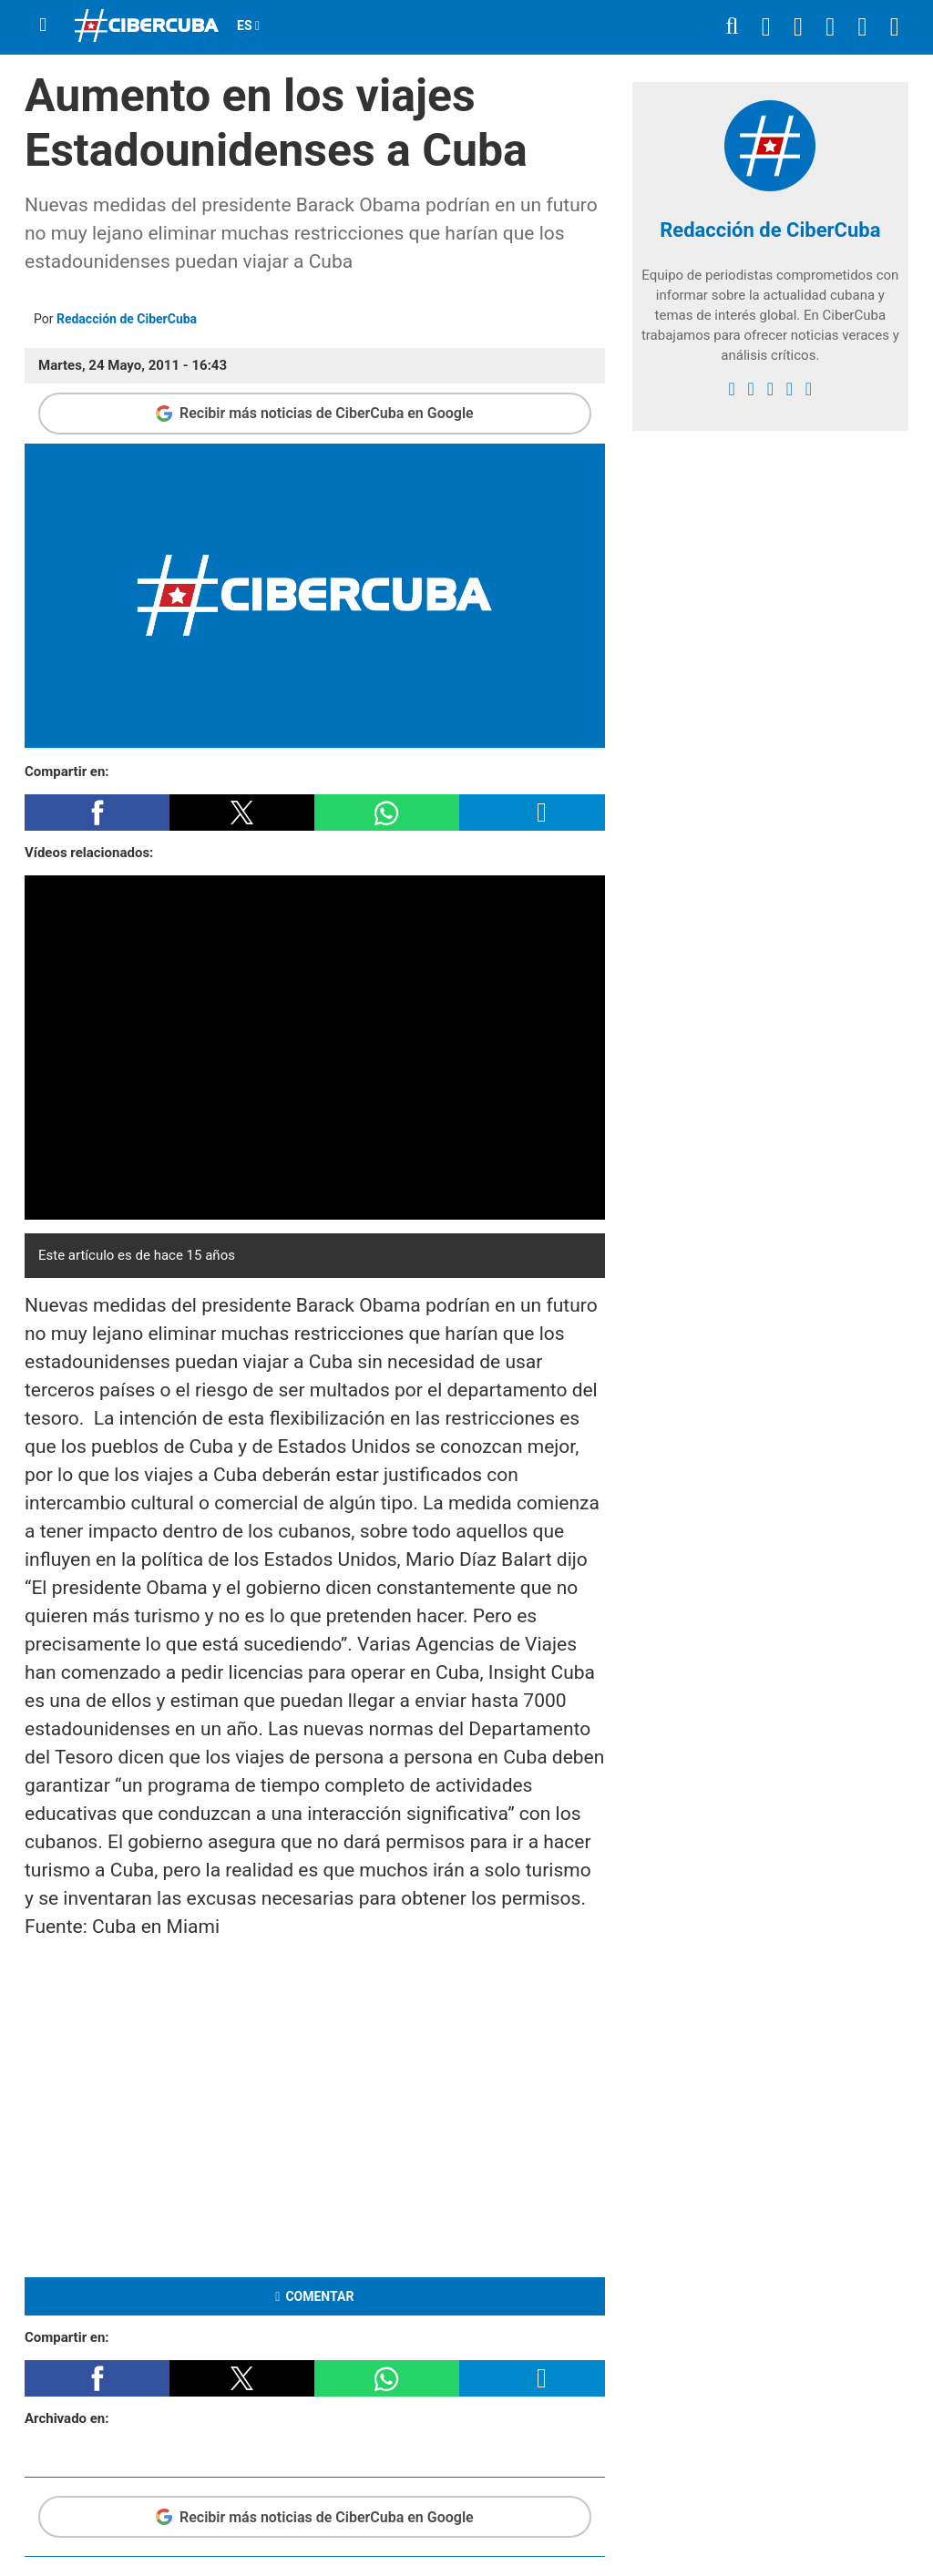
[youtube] (789, 389)
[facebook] (732, 389)
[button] (97, 812)
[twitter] (751, 389)
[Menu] (43, 25)
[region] (315, 2105)
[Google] (808, 389)
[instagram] (770, 389)
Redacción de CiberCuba (126, 319)
